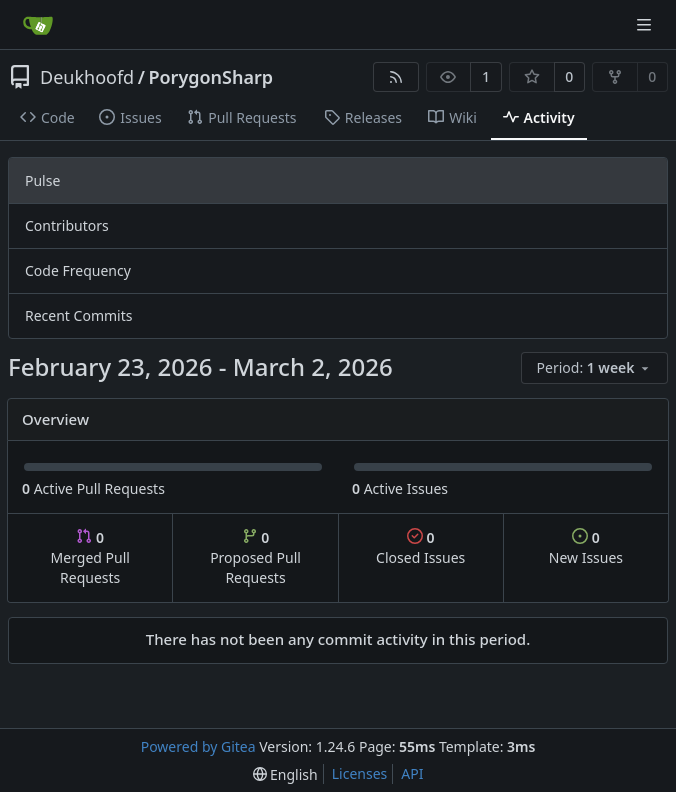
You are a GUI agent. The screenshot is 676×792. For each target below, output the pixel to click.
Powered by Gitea (198, 746)
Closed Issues (420, 547)
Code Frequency (78, 270)
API (412, 773)
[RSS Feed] (396, 77)
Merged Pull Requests (90, 557)
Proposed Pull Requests (255, 557)
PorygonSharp (210, 77)
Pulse (42, 180)
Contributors (67, 225)
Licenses (360, 773)
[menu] (594, 368)
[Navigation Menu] (646, 24)
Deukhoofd (87, 77)
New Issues (586, 547)
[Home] (38, 25)
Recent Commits (78, 315)
